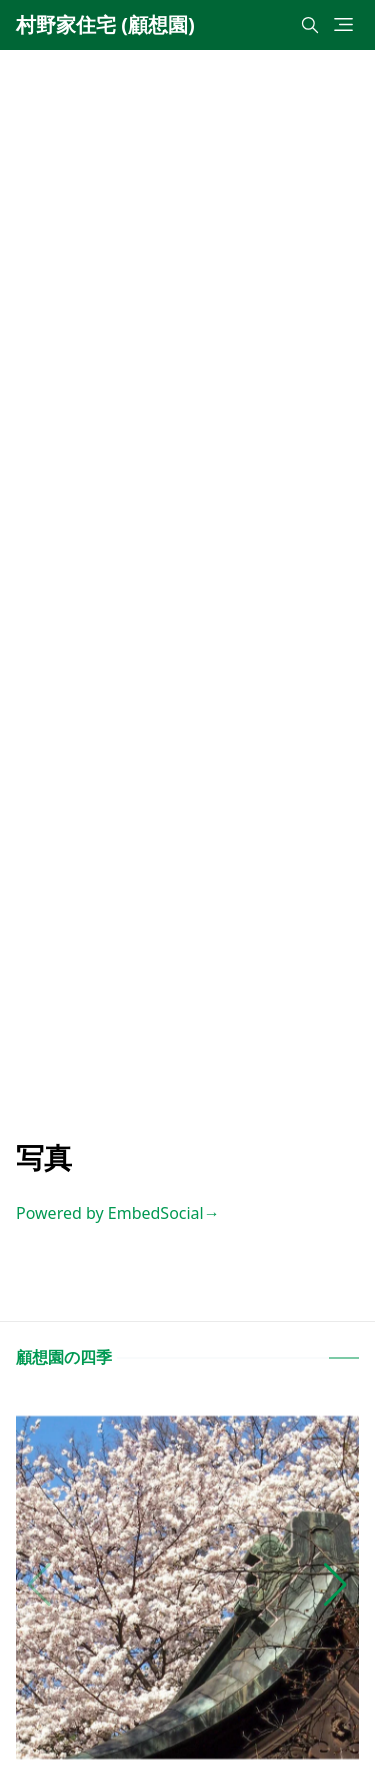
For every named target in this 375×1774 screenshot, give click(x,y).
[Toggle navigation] (343, 24)
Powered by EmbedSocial (118, 1213)
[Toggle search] (310, 25)
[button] (335, 1585)
